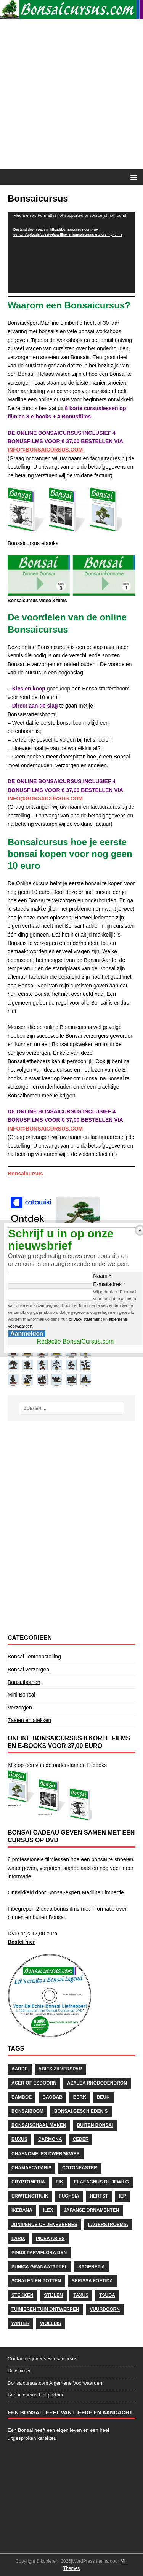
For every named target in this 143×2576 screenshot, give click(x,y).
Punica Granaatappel (39, 2266)
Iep (122, 2196)
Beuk (103, 2097)
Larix (18, 2238)
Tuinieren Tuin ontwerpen (45, 2309)
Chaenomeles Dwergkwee (45, 2153)
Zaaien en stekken (29, 1720)
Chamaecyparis (31, 2168)
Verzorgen (20, 1708)
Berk (79, 2097)
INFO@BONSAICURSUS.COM (45, 450)
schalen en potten (36, 2280)
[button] (132, 176)
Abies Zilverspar (60, 2069)
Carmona (50, 2139)
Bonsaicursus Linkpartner (36, 2395)
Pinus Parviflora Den (39, 2252)
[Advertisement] (71, 94)
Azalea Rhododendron (97, 2083)
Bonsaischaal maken (38, 2125)
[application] (71, 252)
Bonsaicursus (25, 1173)
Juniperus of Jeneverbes (44, 2224)
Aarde (19, 2069)
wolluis (50, 2323)
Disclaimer (19, 2371)
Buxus (19, 2139)
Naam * (102, 1276)
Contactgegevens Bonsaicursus (42, 2358)
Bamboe (21, 2097)
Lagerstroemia (108, 2224)
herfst (99, 2196)
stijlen (53, 2295)
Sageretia (91, 2266)
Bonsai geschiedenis (81, 2111)
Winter (20, 2323)
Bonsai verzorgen (28, 1669)
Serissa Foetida (92, 2280)
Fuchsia (69, 2196)
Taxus (80, 2295)
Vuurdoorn (105, 2309)
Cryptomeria (28, 2182)
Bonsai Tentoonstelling (34, 1657)
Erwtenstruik (29, 2196)
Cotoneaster (79, 2168)
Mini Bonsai (21, 1695)
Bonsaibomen (24, 1682)
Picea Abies (50, 2238)
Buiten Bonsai (95, 2125)
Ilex (48, 2210)
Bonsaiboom (27, 2111)
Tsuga (107, 2295)
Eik (59, 2182)
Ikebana (21, 2210)
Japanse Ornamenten (91, 2210)
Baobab (52, 2097)
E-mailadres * (109, 1284)
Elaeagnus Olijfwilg (101, 2182)
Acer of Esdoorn (33, 2083)
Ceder (80, 2139)
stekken (22, 2295)
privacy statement (85, 1319)
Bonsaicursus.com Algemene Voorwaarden (55, 2383)
